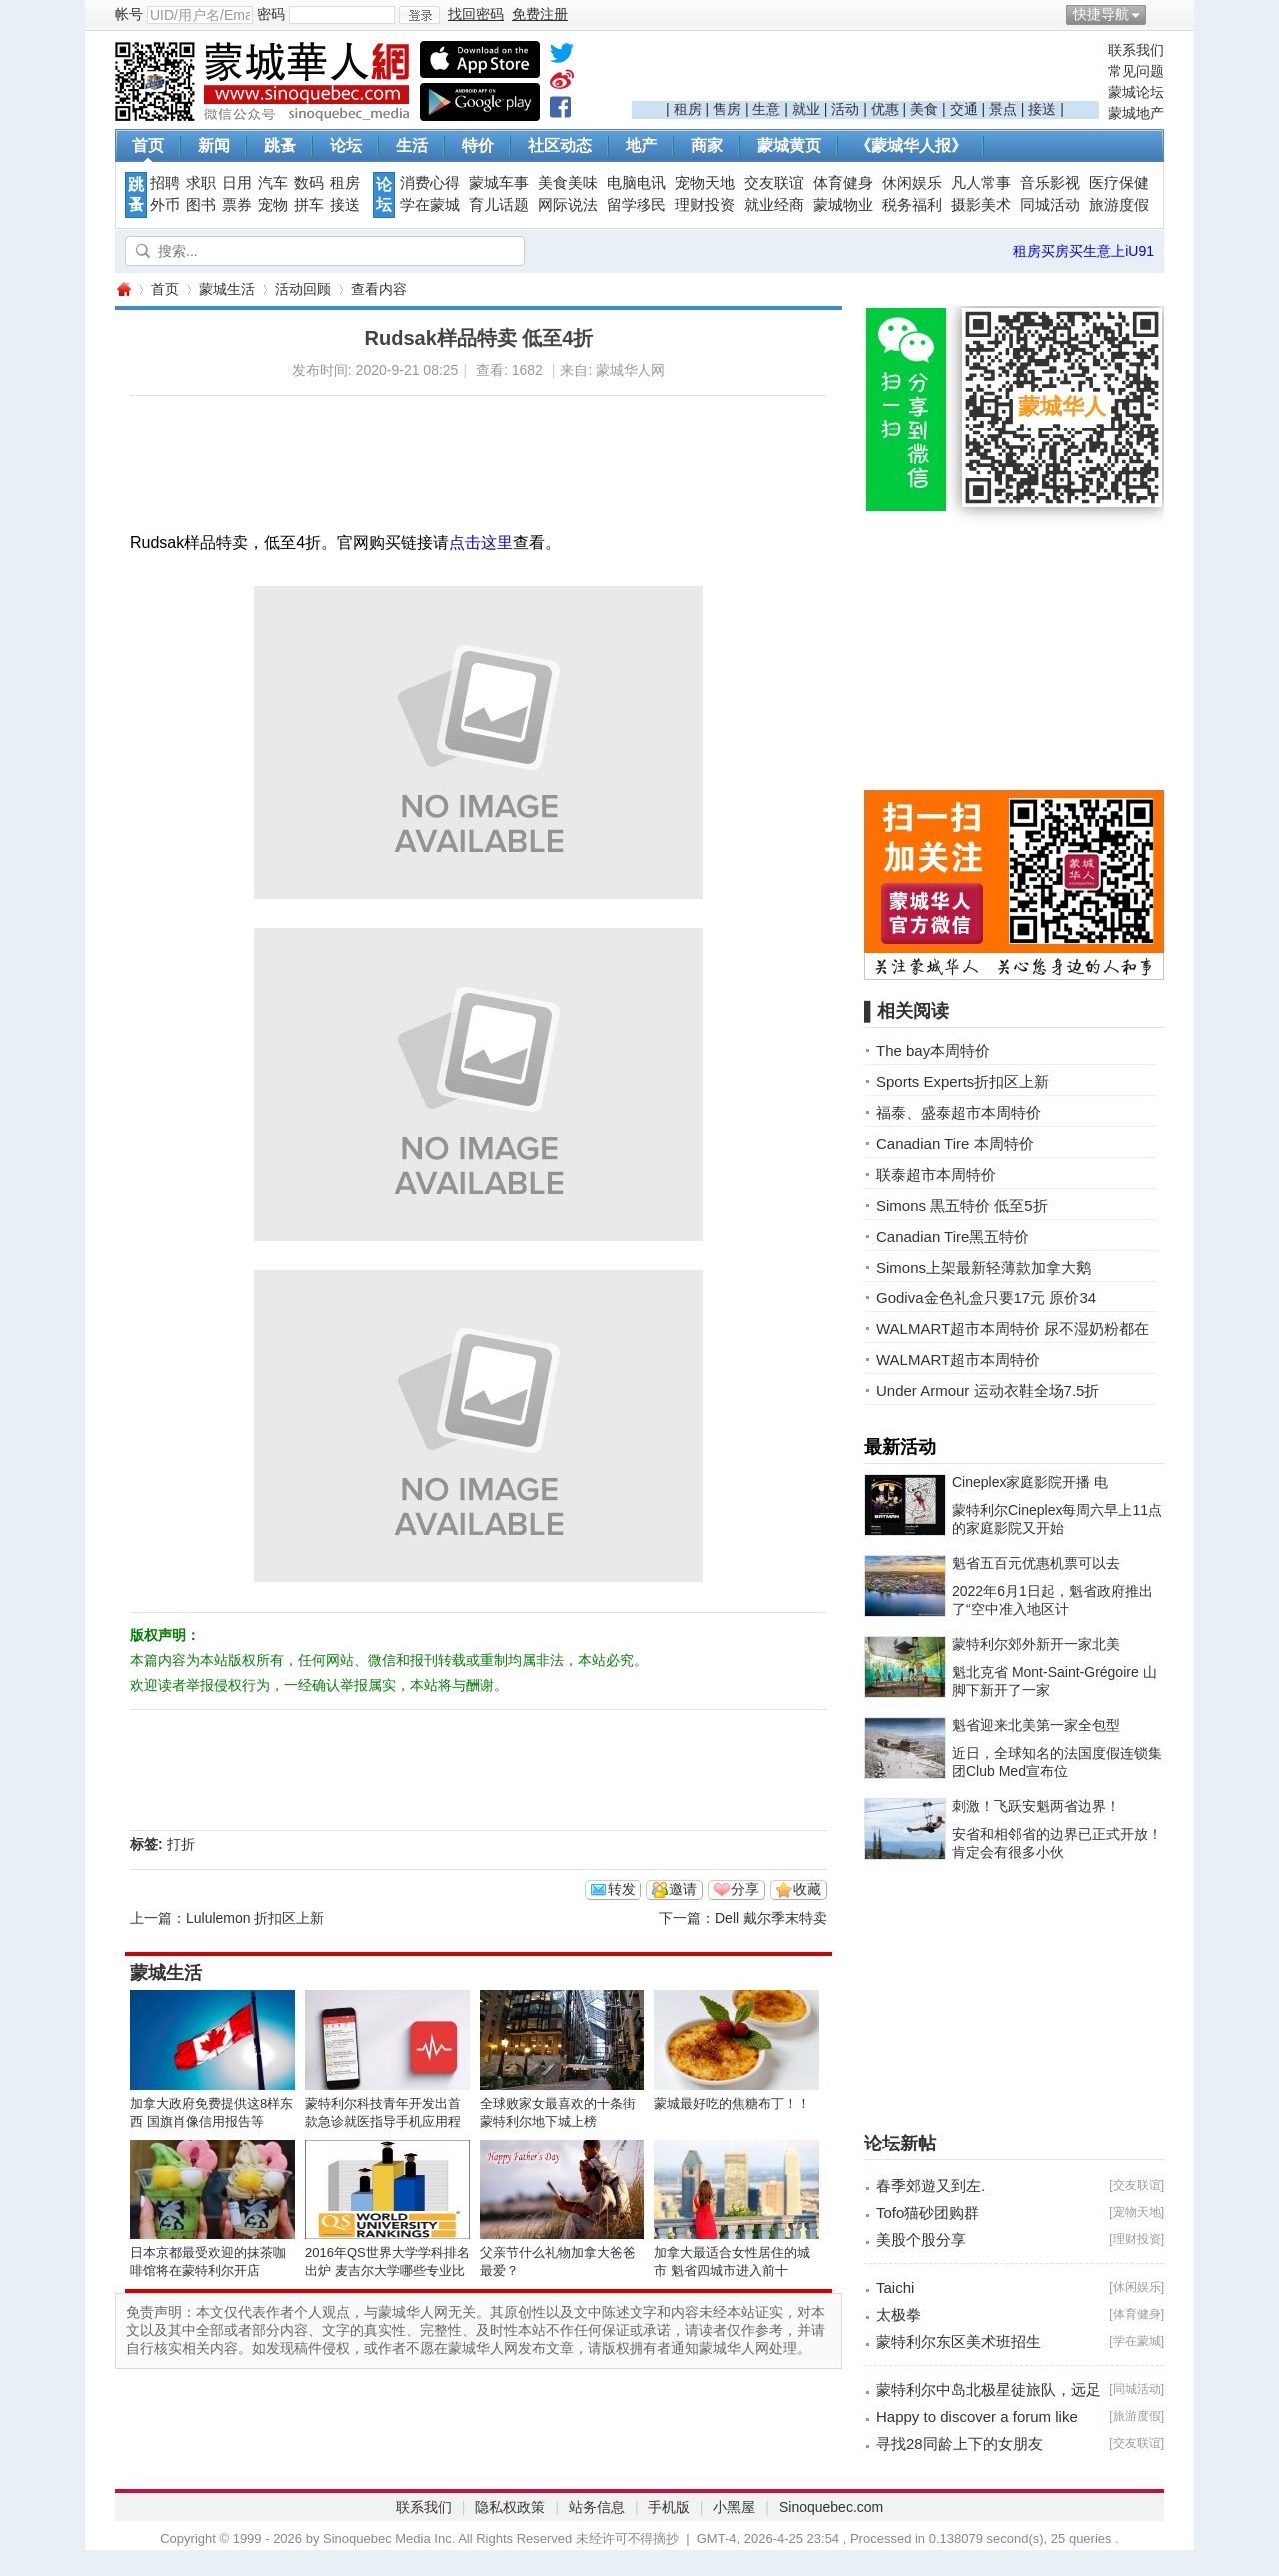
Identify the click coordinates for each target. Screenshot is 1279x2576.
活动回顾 (303, 289)
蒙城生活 (227, 289)
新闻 (214, 145)
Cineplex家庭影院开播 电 (1030, 1482)
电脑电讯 (636, 183)
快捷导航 (1101, 14)
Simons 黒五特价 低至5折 (962, 1205)
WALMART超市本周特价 (958, 1359)
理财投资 (705, 205)
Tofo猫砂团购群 (927, 2212)
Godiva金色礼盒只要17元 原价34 (986, 1297)
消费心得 (430, 183)
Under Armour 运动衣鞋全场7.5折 (987, 1390)
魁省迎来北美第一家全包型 (1036, 1725)
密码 (271, 14)
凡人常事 (981, 183)
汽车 (273, 183)
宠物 (273, 205)
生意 (766, 109)
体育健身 (843, 183)
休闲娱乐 (912, 183)
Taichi (895, 2287)
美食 (924, 109)
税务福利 (912, 205)
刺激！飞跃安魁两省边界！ (1036, 1806)
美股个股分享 (921, 2239)
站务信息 (597, 2507)
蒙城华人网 (123, 289)
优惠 (885, 109)
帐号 (129, 14)
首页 (148, 145)
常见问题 (1136, 71)
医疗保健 (1119, 183)
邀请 (683, 1889)
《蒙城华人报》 (911, 145)
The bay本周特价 (933, 1050)
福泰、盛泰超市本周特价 (958, 1112)
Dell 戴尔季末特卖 (771, 1918)
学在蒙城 (430, 205)
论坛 (346, 145)
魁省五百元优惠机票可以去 (1036, 1563)
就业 (806, 109)
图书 (201, 205)
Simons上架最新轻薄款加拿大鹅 (983, 1267)
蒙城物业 (843, 205)
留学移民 (636, 205)
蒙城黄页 (789, 145)
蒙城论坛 (1136, 92)
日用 (237, 183)
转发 (622, 1889)
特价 (478, 145)
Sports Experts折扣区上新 (962, 1081)
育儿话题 (499, 205)
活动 (845, 109)
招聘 (165, 183)
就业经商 (774, 205)
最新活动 (900, 1447)
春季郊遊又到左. (930, 2185)
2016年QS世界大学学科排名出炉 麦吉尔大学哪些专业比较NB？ (387, 2270)
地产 (641, 145)
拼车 (309, 205)
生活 (412, 145)
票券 (237, 205)
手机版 (669, 2507)
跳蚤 (280, 145)
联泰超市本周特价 (936, 1174)
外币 (165, 205)
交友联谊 (774, 183)
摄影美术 (981, 205)
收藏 (807, 1889)
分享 (745, 1889)
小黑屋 (734, 2507)
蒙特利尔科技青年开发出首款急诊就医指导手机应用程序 (383, 2121)
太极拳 (898, 2314)
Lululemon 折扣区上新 (255, 1918)
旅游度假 (1119, 205)
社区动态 (560, 145)
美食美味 (568, 183)
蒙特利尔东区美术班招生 (958, 2341)
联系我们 (1136, 50)
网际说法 (568, 205)
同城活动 (1050, 205)
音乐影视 (1050, 183)
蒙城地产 (1136, 113)
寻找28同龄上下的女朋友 (959, 2443)
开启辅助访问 (1159, 14)
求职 (201, 183)
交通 (964, 109)
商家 (707, 145)
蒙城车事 (499, 183)
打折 (181, 1844)
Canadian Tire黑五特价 (952, 1236)
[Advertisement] (865, 71)
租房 (688, 109)
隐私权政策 (510, 2507)
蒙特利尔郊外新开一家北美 (1036, 1644)
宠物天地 (705, 183)
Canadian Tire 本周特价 (955, 1143)
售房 (727, 109)
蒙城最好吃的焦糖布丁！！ (732, 2103)
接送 (1042, 109)
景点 (1003, 109)
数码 (309, 183)
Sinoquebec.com (831, 2507)
